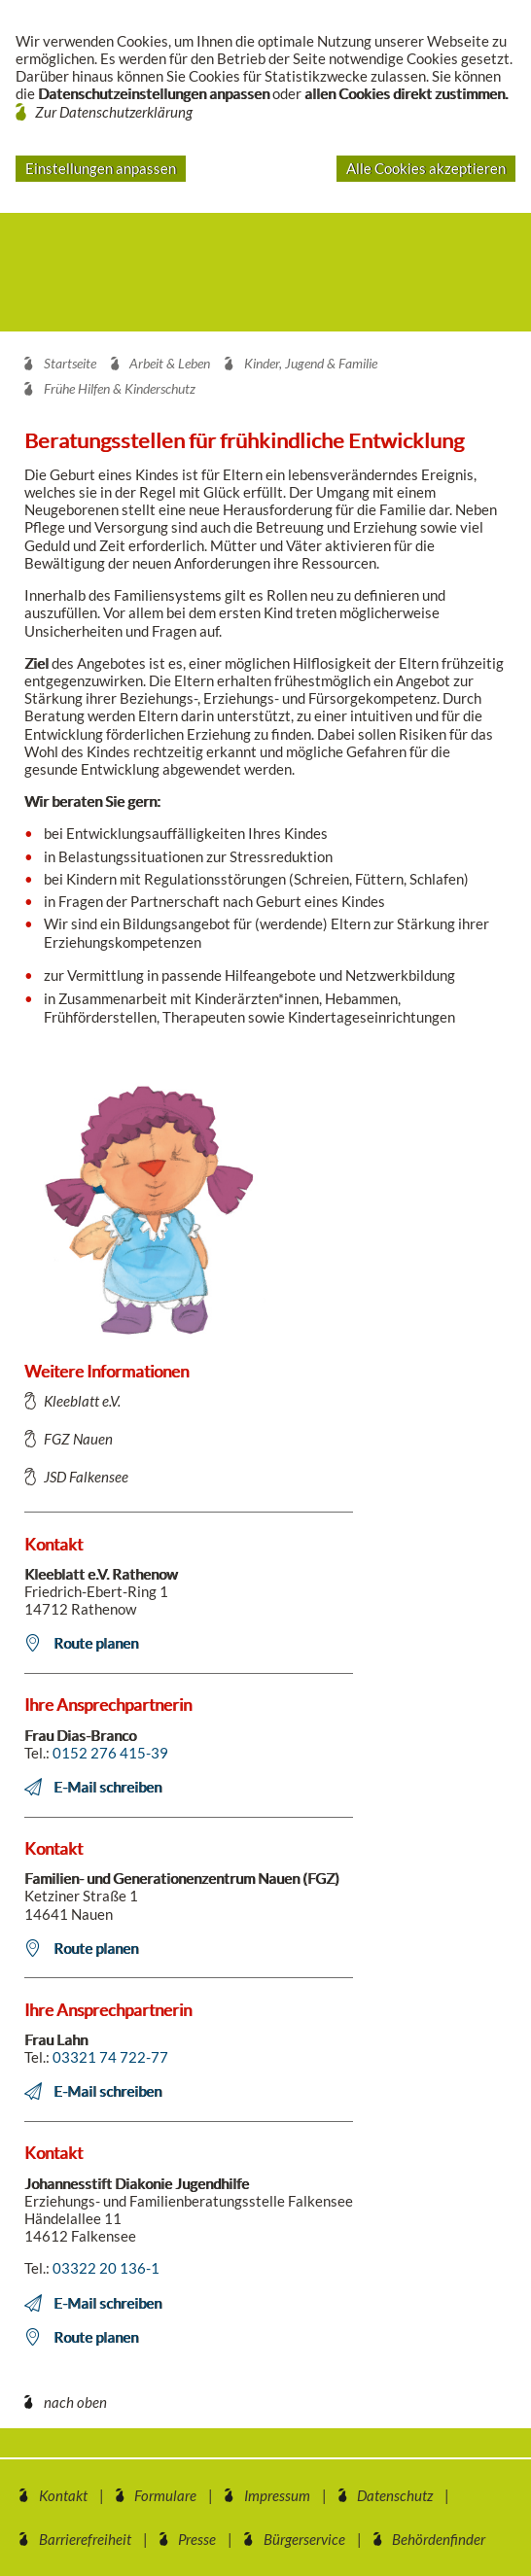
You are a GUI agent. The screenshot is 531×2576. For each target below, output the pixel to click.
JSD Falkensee (86, 1476)
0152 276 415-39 (110, 1752)
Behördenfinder (438, 2539)
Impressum (277, 2495)
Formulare (165, 2495)
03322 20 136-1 (106, 2268)
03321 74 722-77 (110, 2057)
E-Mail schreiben (107, 1786)
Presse (197, 2539)
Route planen (95, 1643)
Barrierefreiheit (85, 2539)
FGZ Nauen (78, 1438)
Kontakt (63, 2495)
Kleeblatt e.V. (82, 1401)
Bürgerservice (304, 2539)
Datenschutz (395, 2495)
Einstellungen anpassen (100, 168)
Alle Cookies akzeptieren (426, 168)
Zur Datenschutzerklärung (114, 112)
